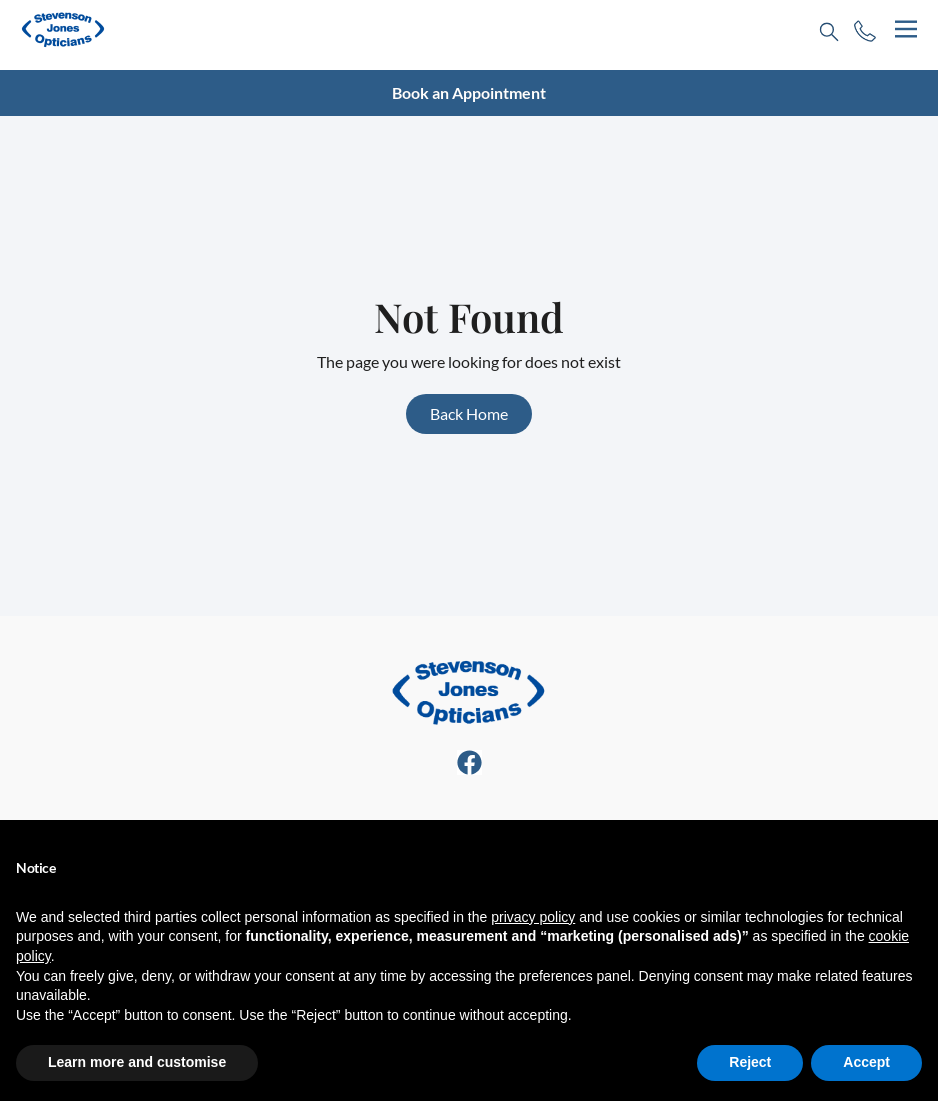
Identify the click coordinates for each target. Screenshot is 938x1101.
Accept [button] (866, 1062)
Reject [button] (750, 1062)
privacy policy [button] (533, 917)
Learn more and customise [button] (137, 1062)
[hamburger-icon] (905, 29)
